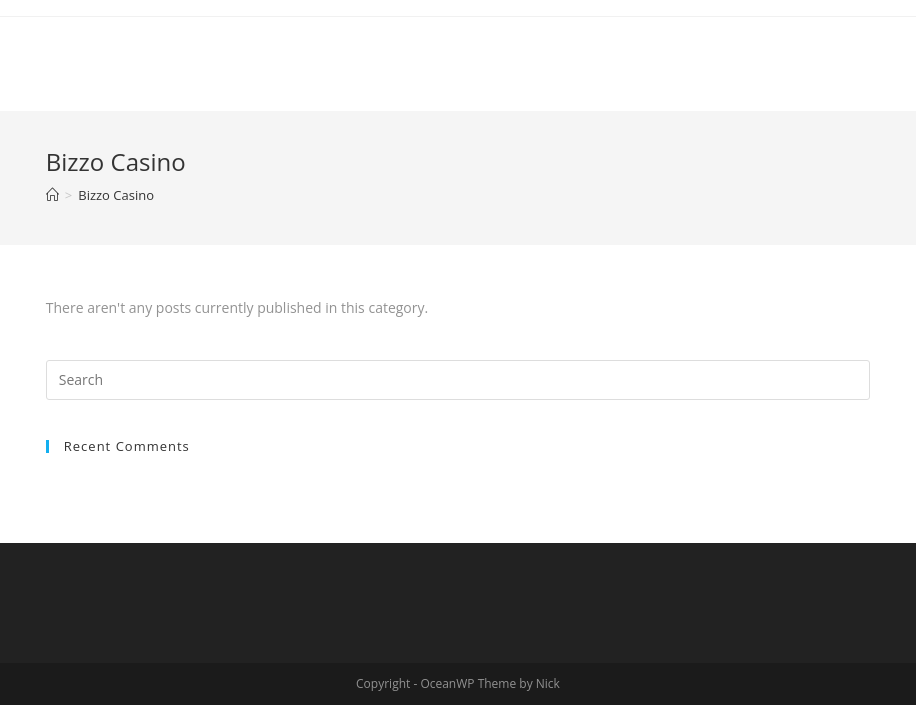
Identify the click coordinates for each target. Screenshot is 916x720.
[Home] (52, 195)
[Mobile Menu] (840, 59)
